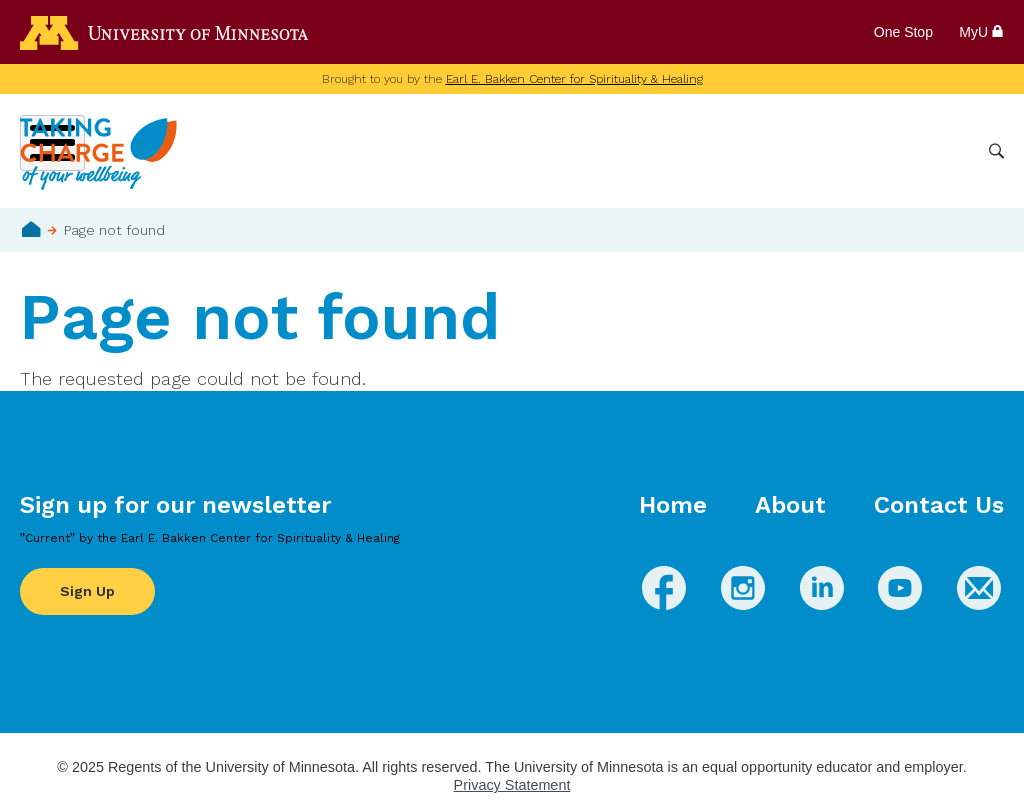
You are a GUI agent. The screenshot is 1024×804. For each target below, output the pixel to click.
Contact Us (939, 505)
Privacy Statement (512, 785)
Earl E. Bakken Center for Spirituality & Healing (574, 79)
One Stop (903, 32)
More (947, 151)
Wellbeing (475, 151)
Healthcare (866, 151)
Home (31, 229)
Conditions (573, 151)
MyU (981, 32)
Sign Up (87, 591)
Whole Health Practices (719, 151)
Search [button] (996, 151)
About (790, 505)
